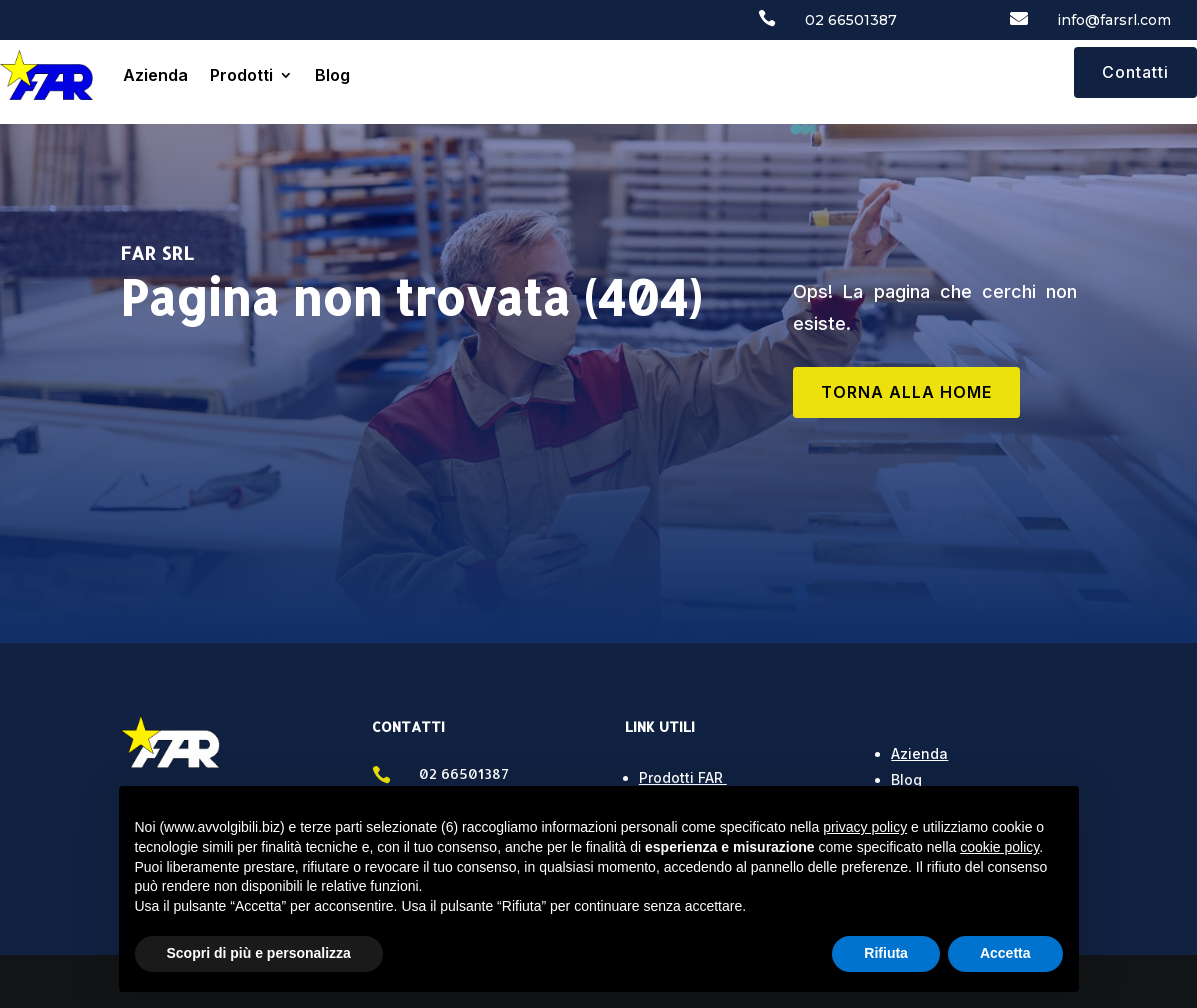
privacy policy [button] (865, 827)
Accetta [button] (1005, 953)
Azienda (155, 75)
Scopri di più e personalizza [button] (259, 953)
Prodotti (241, 75)
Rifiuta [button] (886, 953)
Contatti (1135, 72)
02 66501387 (851, 20)
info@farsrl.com (1114, 20)
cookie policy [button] (999, 847)
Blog (332, 75)
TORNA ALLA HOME (906, 392)
